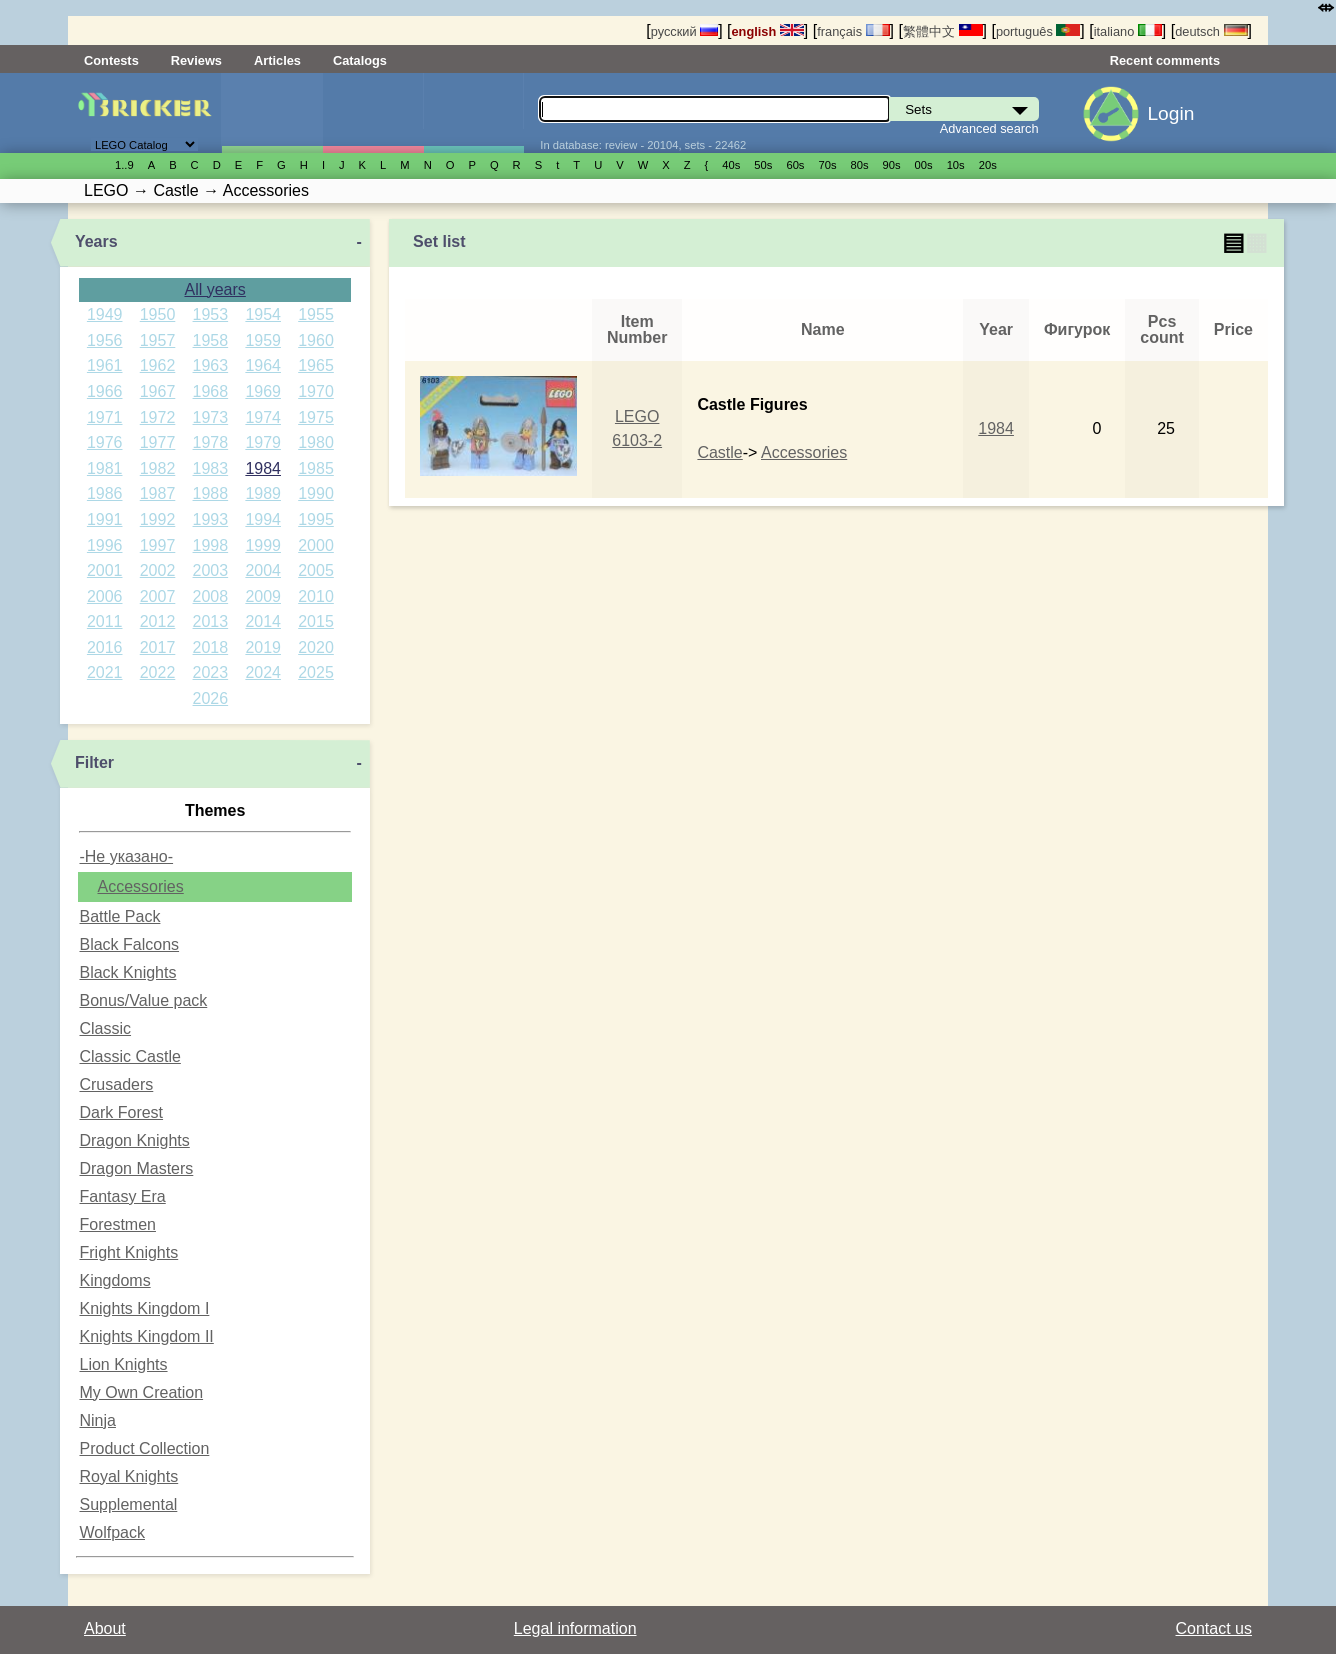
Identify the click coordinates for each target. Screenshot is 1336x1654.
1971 (105, 417)
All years (214, 289)
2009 (263, 596)
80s (860, 165)
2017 (158, 647)
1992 (158, 519)
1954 (263, 314)
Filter (94, 762)
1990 (316, 493)
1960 (316, 340)
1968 (211, 391)
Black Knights (127, 972)
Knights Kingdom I (144, 1308)
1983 (211, 468)
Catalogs (360, 60)
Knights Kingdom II (146, 1336)
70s (827, 165)
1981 (105, 468)
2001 (105, 570)
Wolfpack (112, 1532)
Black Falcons (129, 944)
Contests (111, 60)
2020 (316, 647)
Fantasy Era (122, 1196)
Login (1170, 113)
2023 (211, 672)
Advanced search (989, 128)
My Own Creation (141, 1392)
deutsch (1211, 31)
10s (956, 165)
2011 (105, 621)
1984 (263, 468)
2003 (211, 570)
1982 (158, 468)
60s (795, 165)
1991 (105, 519)
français (853, 31)
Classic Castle (129, 1056)
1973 (211, 417)
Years (96, 241)
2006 (105, 596)
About (105, 1628)
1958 (211, 340)
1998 (211, 545)
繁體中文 (943, 31)
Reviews (196, 60)
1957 (158, 340)
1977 (158, 442)
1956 (105, 340)
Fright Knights (128, 1252)
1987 (158, 493)
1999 (263, 545)
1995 (316, 519)
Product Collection (144, 1448)
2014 (263, 621)
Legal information (575, 1628)
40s (731, 165)
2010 (316, 596)
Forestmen (117, 1224)
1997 (158, 545)
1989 (263, 493)
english (768, 31)
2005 (316, 570)
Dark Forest (121, 1112)
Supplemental (128, 1504)
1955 (316, 314)
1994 (263, 519)
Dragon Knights (134, 1140)
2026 (211, 698)
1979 (263, 442)
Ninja (97, 1420)
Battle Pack (119, 916)
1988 (211, 493)
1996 (105, 545)
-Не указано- (126, 856)
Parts (474, 113)
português (1038, 31)
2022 (158, 672)
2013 (211, 621)
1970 (316, 391)
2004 (263, 570)
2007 (158, 596)
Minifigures (373, 113)
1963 (211, 365)
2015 (316, 621)
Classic (105, 1028)
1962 (158, 365)
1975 (316, 417)
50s (763, 165)
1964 (263, 365)
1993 (211, 519)
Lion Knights (123, 1364)
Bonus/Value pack (143, 1000)
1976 (105, 442)
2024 (263, 672)
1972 (158, 417)
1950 (158, 314)
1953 (211, 314)
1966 (105, 391)
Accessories (140, 886)
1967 (158, 391)
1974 (263, 417)
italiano (1128, 31)
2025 (316, 672)
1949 (105, 314)
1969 (263, 391)
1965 (316, 365)
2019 (263, 647)
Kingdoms (114, 1280)
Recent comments (1165, 60)
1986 (105, 493)
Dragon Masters (136, 1168)
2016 (105, 647)
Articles (277, 60)
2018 (211, 647)
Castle (719, 452)
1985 (316, 468)
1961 (105, 365)
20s (988, 165)
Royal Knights (128, 1476)
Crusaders (116, 1084)
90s (892, 165)
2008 (211, 596)
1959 (263, 340)
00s (924, 165)
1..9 (124, 165)
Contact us (1214, 1628)
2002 (158, 570)
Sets (272, 113)
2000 (316, 545)
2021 (105, 672)
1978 (211, 442)
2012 (158, 621)
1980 (316, 442)
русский (684, 31)
